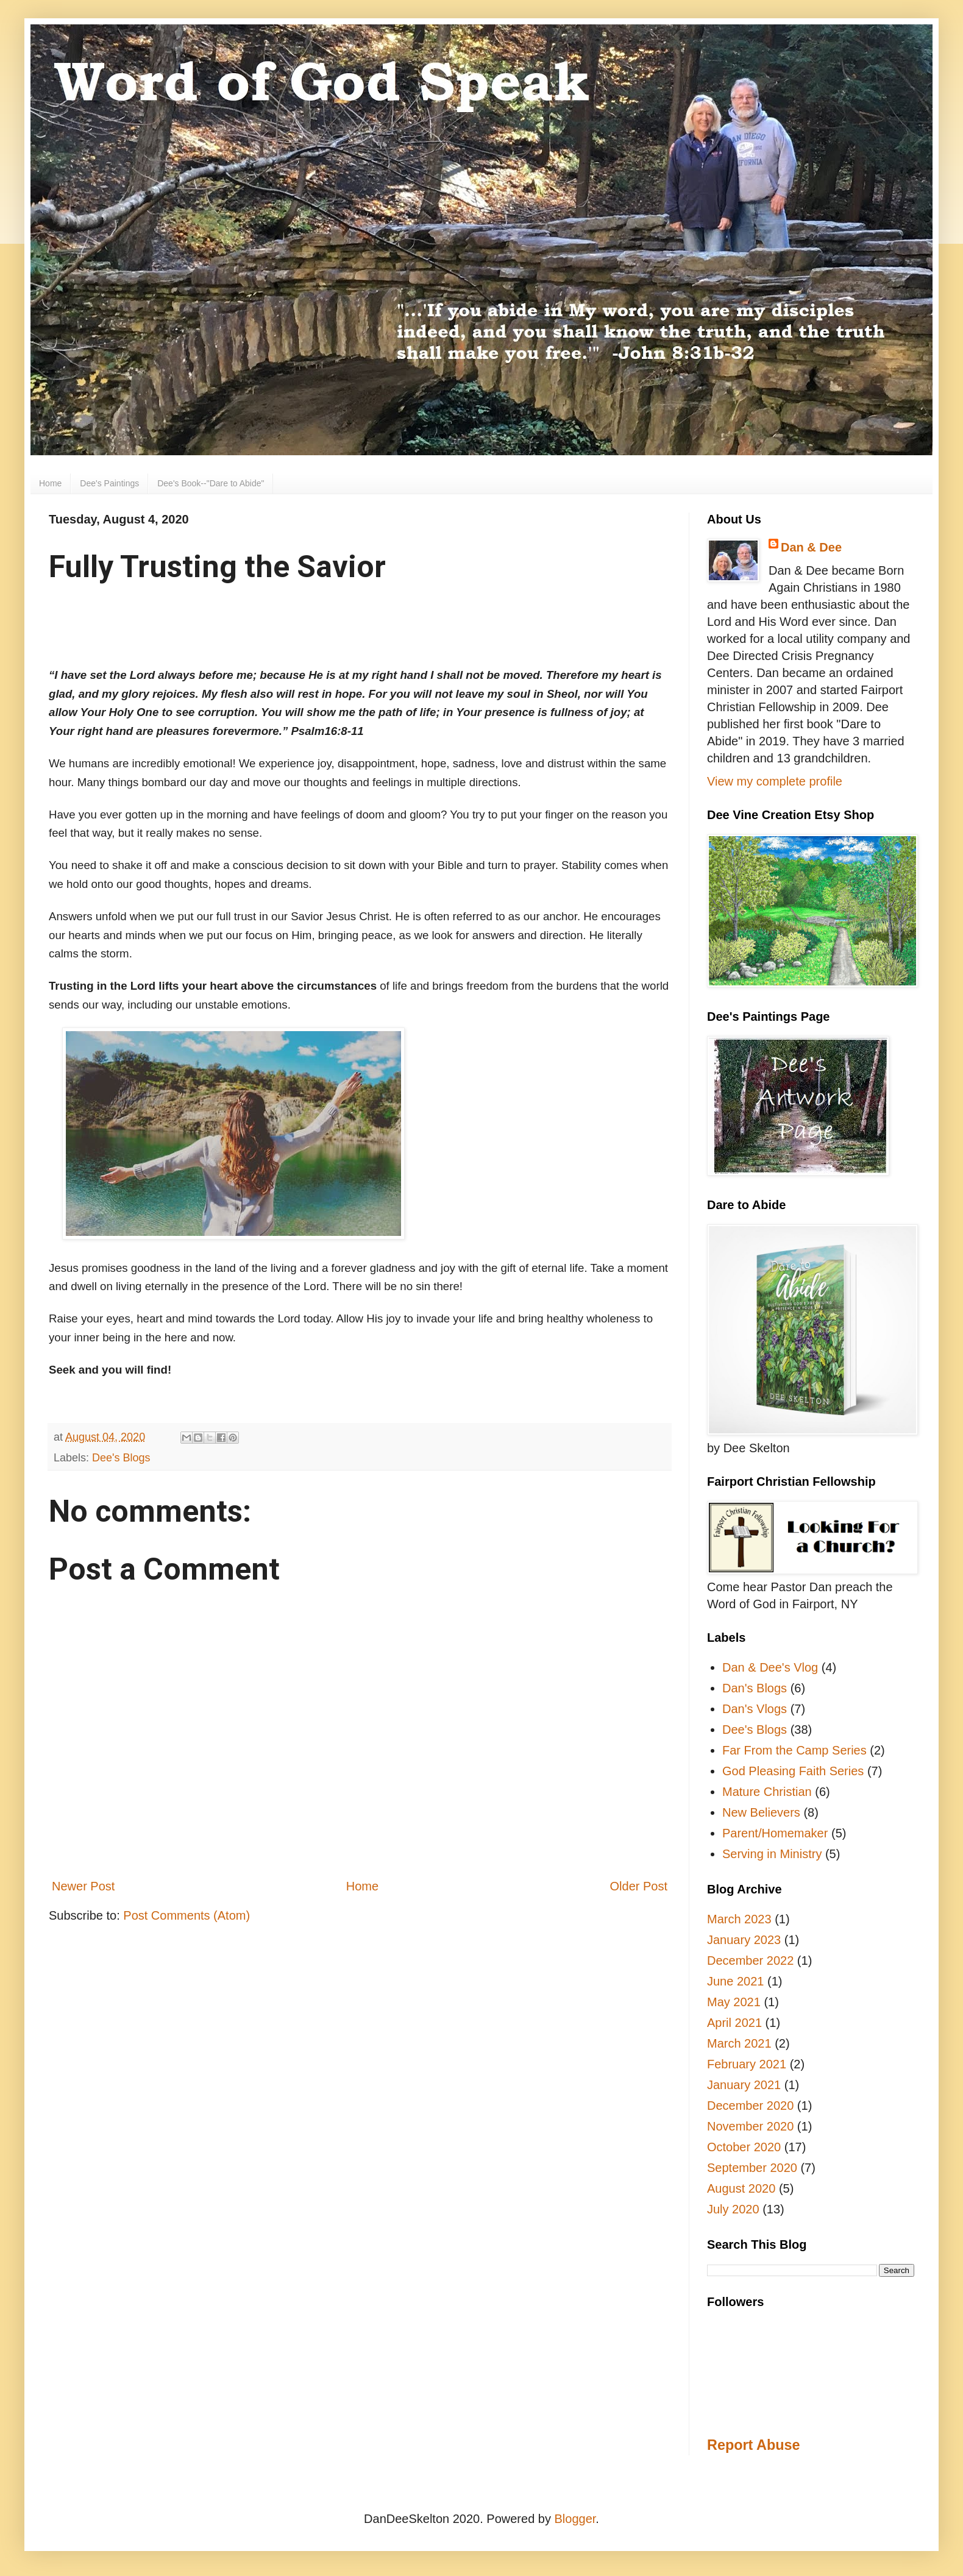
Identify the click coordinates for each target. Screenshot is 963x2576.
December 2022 (750, 1960)
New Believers (761, 1812)
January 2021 (744, 2085)
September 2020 (752, 2167)
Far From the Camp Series (794, 1750)
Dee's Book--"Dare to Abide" (210, 483)
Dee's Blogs (121, 1458)
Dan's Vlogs (754, 1709)
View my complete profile (774, 781)
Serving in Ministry (772, 1854)
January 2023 (744, 1939)
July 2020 (733, 2209)
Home (50, 483)
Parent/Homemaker (775, 1833)
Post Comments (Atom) (186, 1915)
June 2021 (735, 1981)
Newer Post (83, 1886)
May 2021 (734, 2002)
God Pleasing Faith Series (793, 1771)
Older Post (638, 1886)
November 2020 (750, 2126)
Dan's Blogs (754, 1688)
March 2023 (739, 1919)
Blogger (575, 2518)
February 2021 (746, 2064)
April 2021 (734, 2022)
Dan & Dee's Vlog (770, 1667)
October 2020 (744, 2147)
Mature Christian (767, 1791)
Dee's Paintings (109, 483)
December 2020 (750, 2105)
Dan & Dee (811, 547)
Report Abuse (753, 2445)
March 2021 (739, 2043)
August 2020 (741, 2188)
